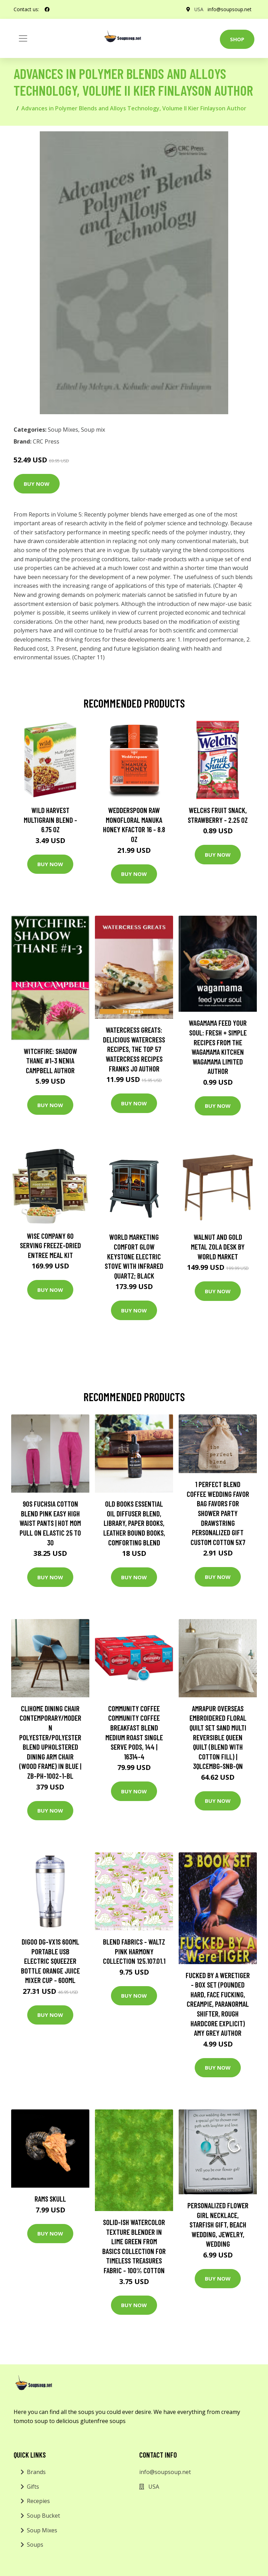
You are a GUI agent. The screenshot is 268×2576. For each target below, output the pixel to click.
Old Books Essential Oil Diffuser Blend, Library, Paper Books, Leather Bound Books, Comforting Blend (134, 1522)
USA (198, 9)
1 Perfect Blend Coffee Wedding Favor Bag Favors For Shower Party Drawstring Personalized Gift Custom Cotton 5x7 (218, 1513)
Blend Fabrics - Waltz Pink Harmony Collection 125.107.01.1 (134, 1951)
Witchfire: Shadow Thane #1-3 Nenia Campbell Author (50, 1061)
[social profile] (47, 9)
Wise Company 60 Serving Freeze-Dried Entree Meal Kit (50, 1245)
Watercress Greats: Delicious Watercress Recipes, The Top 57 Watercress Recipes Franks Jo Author (134, 1049)
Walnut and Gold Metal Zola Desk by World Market (218, 1246)
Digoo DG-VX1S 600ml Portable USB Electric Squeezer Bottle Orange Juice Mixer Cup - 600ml (50, 1960)
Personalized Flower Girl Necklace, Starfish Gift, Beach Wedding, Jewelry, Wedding (217, 2224)
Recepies (38, 2501)
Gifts (33, 2486)
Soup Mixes (63, 429)
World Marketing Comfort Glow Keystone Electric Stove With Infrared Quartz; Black (134, 1256)
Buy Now (37, 483)
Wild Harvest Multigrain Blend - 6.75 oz (50, 820)
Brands (36, 2472)
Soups (35, 2544)
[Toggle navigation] (23, 38)
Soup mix (93, 429)
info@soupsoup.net (230, 9)
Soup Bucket (43, 2515)
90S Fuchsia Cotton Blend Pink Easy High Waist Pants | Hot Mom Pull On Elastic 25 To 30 (50, 1522)
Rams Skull (50, 2198)
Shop (237, 39)
